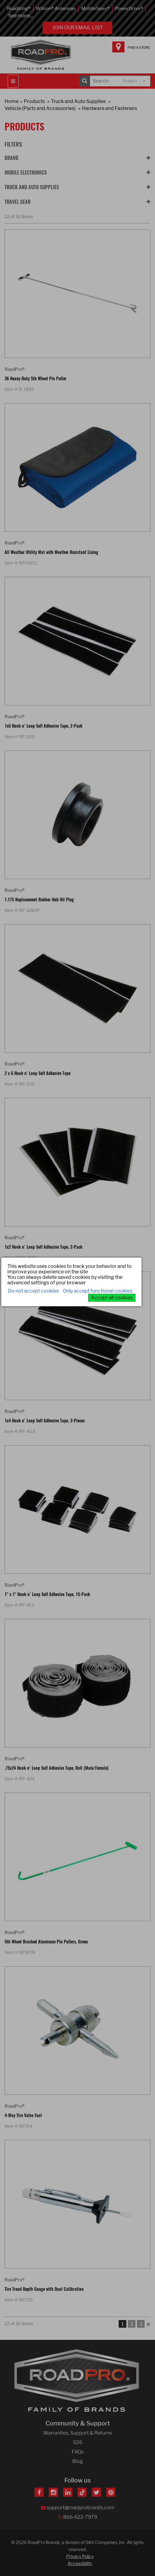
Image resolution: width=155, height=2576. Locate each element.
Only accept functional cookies (97, 1291)
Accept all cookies (112, 1297)
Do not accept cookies (33, 1291)
